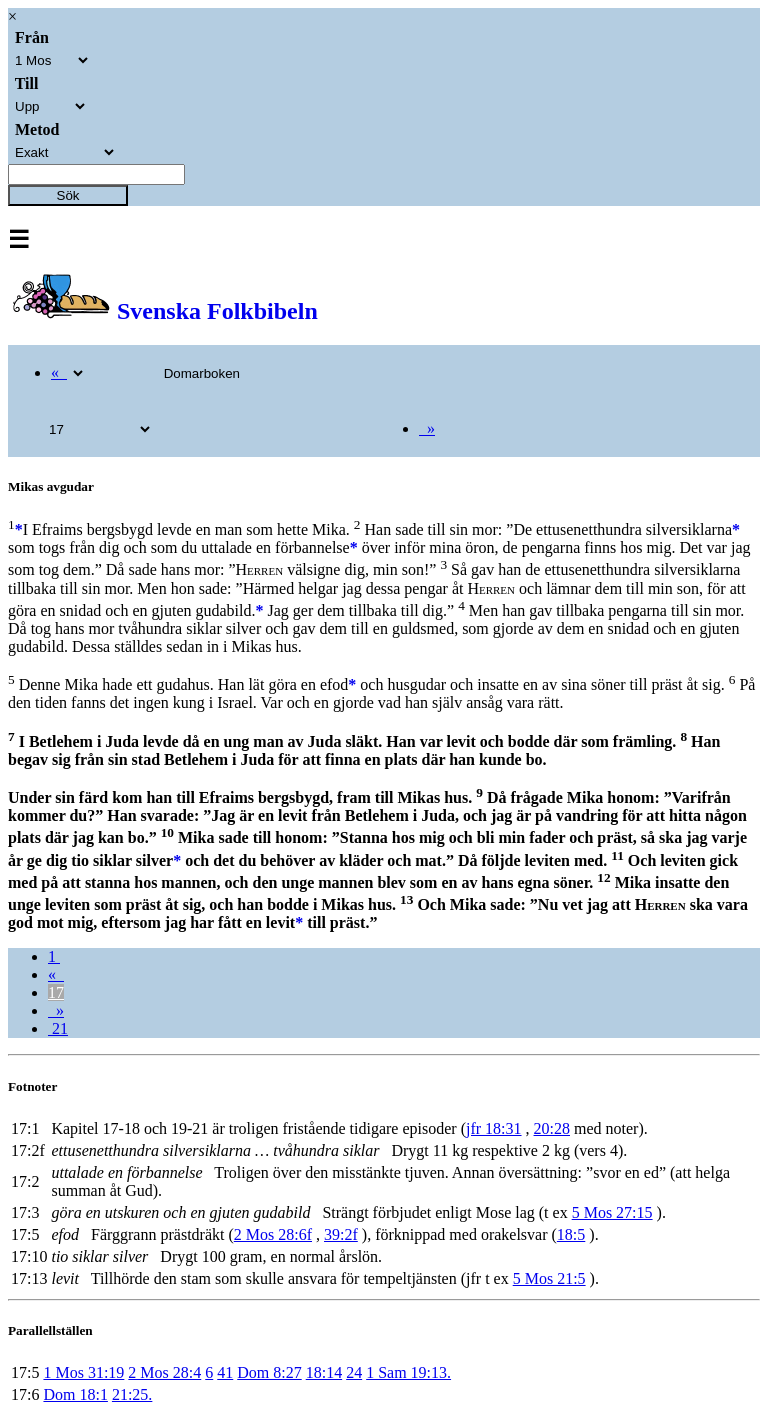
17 (56, 992)
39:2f (341, 1234)
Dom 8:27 (269, 1372)
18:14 (324, 1372)
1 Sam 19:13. (408, 1372)
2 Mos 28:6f (273, 1234)
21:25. (132, 1394)
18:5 (571, 1234)
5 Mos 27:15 (612, 1212)
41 (225, 1372)
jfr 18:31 (494, 1128)
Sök (68, 195)
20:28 (552, 1128)
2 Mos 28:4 (164, 1372)
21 (58, 1028)
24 (354, 1372)
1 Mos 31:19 (83, 1372)
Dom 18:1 (75, 1394)
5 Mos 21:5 (549, 1278)
